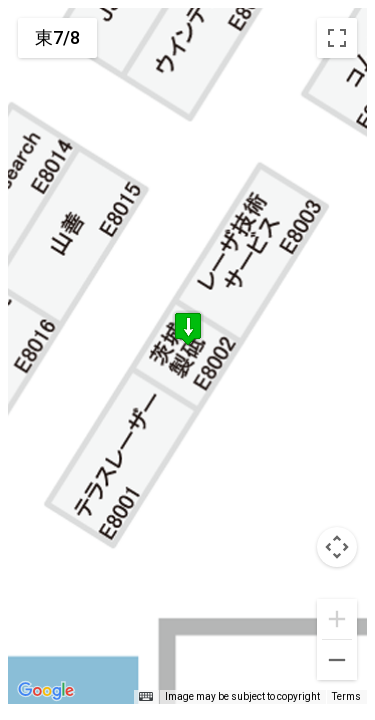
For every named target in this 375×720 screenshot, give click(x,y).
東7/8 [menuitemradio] (57, 37)
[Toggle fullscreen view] (337, 38)
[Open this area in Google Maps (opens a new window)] (46, 691)
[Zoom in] (337, 619)
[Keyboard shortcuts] (146, 697)
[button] (188, 332)
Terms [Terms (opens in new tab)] (346, 696)
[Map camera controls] (337, 547)
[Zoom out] (337, 660)
